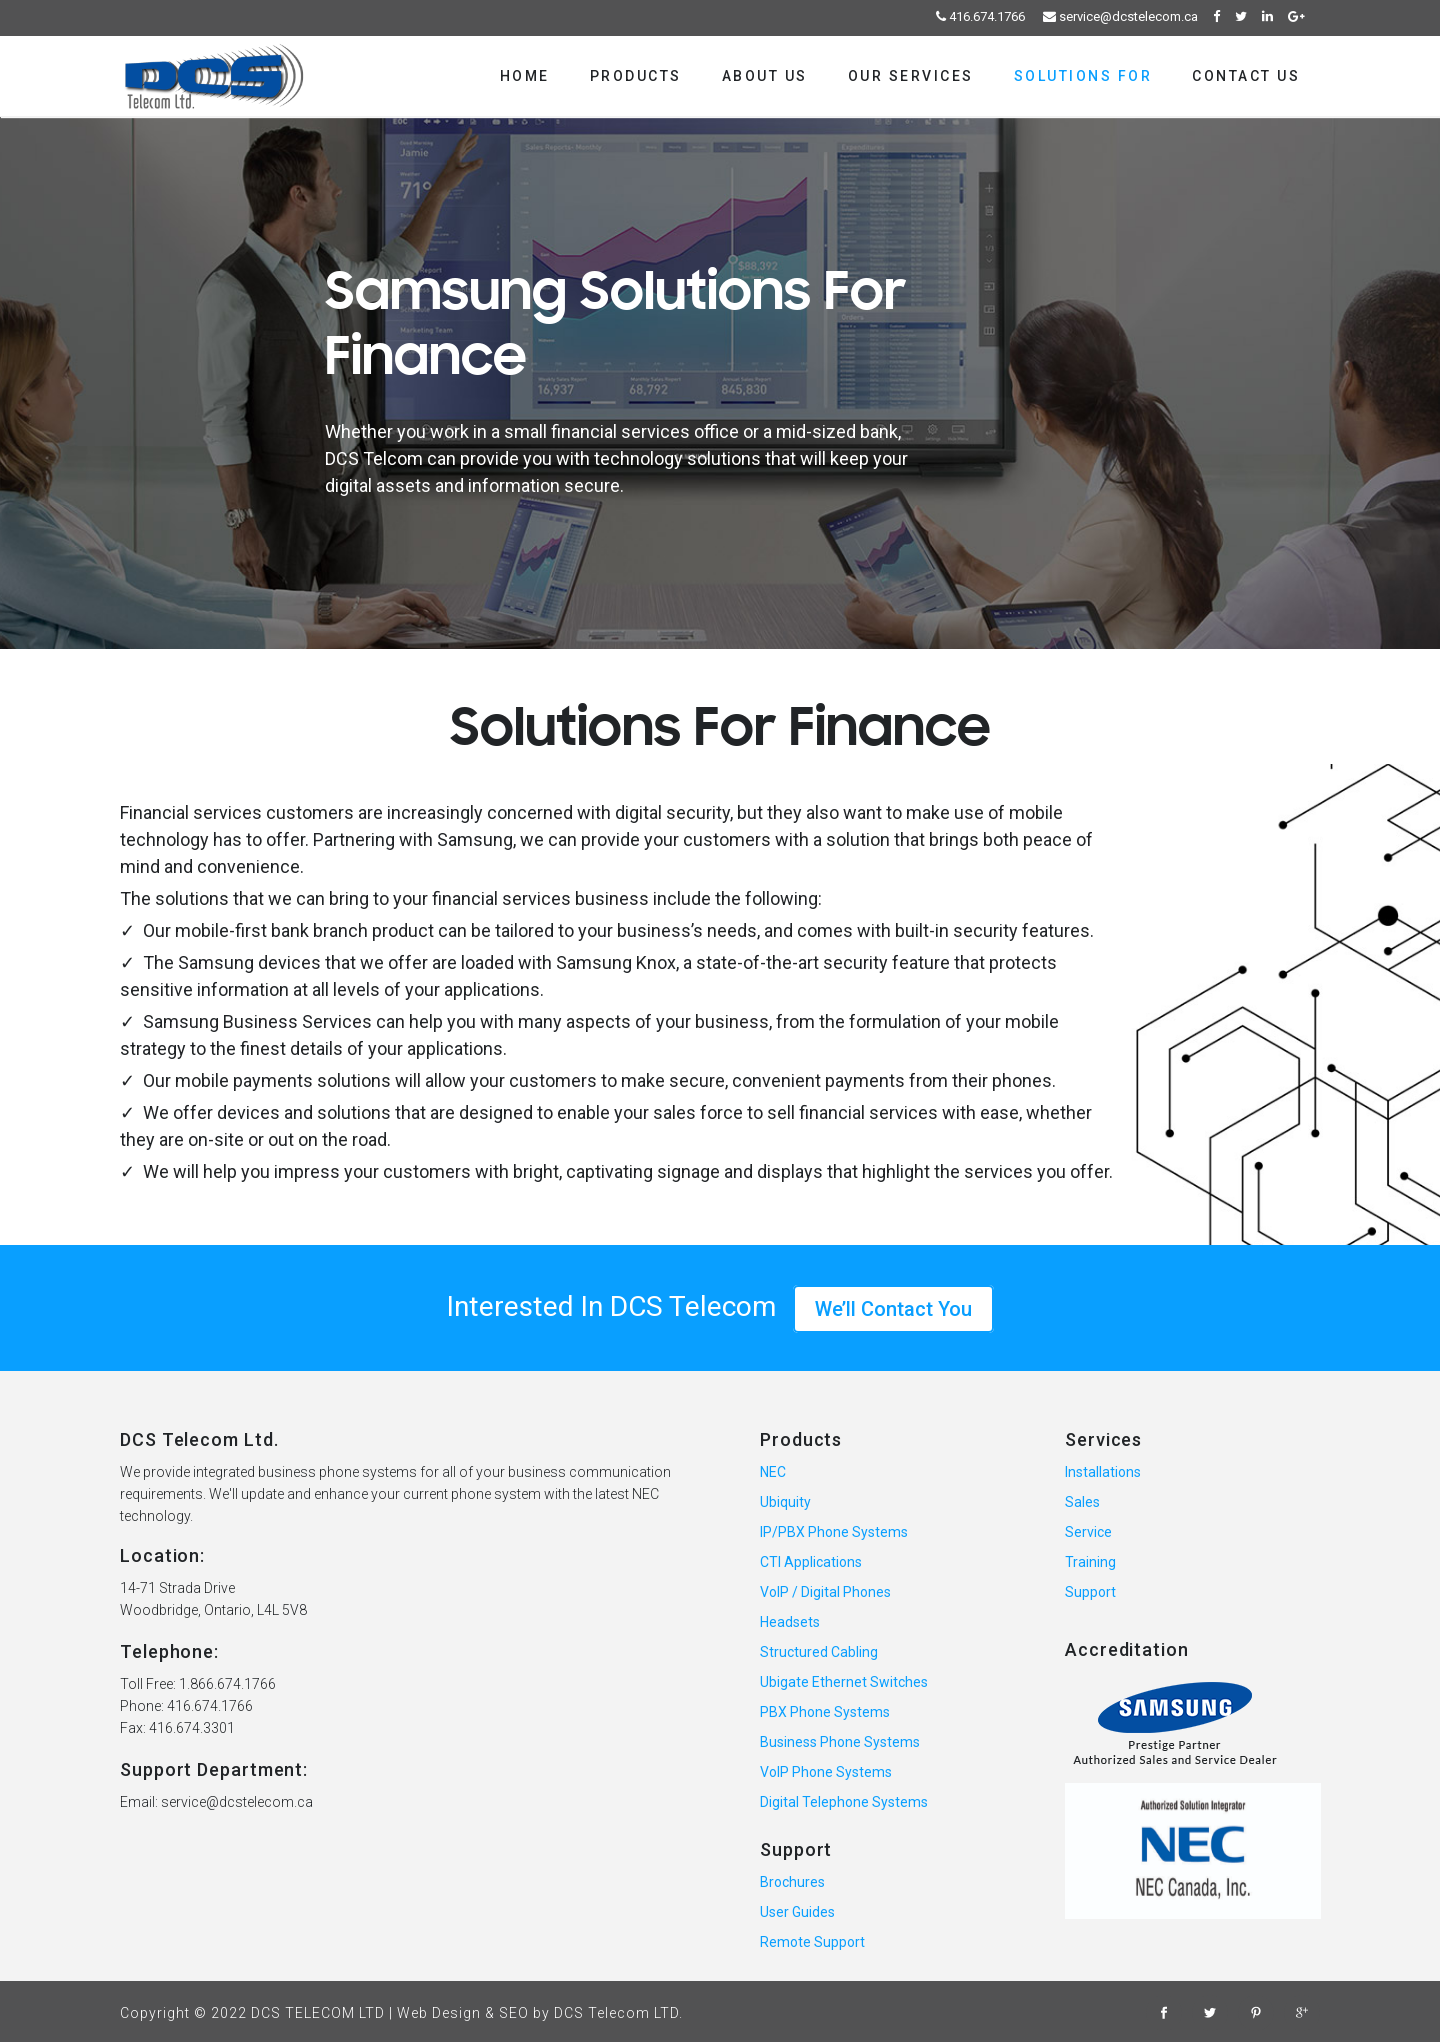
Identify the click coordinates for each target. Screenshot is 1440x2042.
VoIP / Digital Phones (825, 1592)
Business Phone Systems (840, 1742)
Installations (1103, 1472)
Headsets (790, 1622)
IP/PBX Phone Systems (834, 1532)
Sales (1082, 1502)
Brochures (792, 1882)
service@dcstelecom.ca (1120, 16)
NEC (773, 1472)
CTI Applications (811, 1562)
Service (1088, 1532)
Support (1090, 1592)
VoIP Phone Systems (826, 1772)
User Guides (797, 1912)
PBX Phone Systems (825, 1712)
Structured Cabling (819, 1652)
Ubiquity (785, 1502)
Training (1090, 1562)
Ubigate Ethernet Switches (844, 1682)
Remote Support (812, 1942)
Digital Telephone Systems (844, 1802)
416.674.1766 (980, 16)
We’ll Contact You (893, 1309)
